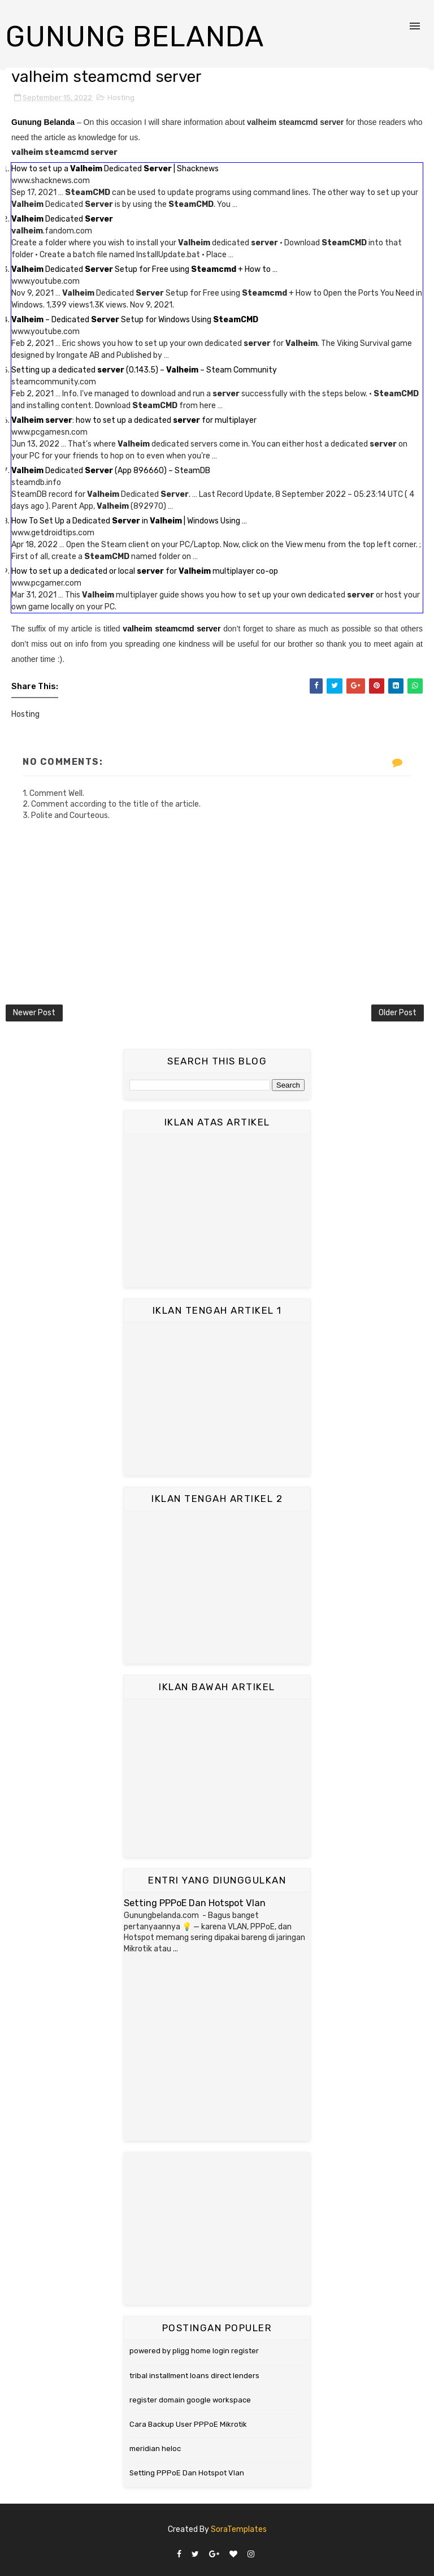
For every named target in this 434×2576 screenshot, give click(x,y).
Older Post (397, 1013)
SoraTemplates (239, 2529)
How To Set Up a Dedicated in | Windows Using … (129, 521)
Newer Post (34, 1013)
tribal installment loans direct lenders (194, 2375)
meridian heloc (155, 2448)
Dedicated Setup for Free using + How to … (144, 269)
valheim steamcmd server (171, 628)
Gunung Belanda (135, 37)
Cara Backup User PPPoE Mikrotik (188, 2424)
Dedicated (62, 219)
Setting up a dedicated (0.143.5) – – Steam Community (144, 370)
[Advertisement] (217, 1210)
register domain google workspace (190, 2400)
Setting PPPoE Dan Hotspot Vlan (195, 1903)
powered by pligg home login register (194, 2350)
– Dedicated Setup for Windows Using (134, 319)
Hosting (120, 97)
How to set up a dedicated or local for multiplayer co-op (144, 571)
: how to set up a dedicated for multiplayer (134, 420)
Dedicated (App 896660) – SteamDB (110, 470)
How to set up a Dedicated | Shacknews (115, 169)
